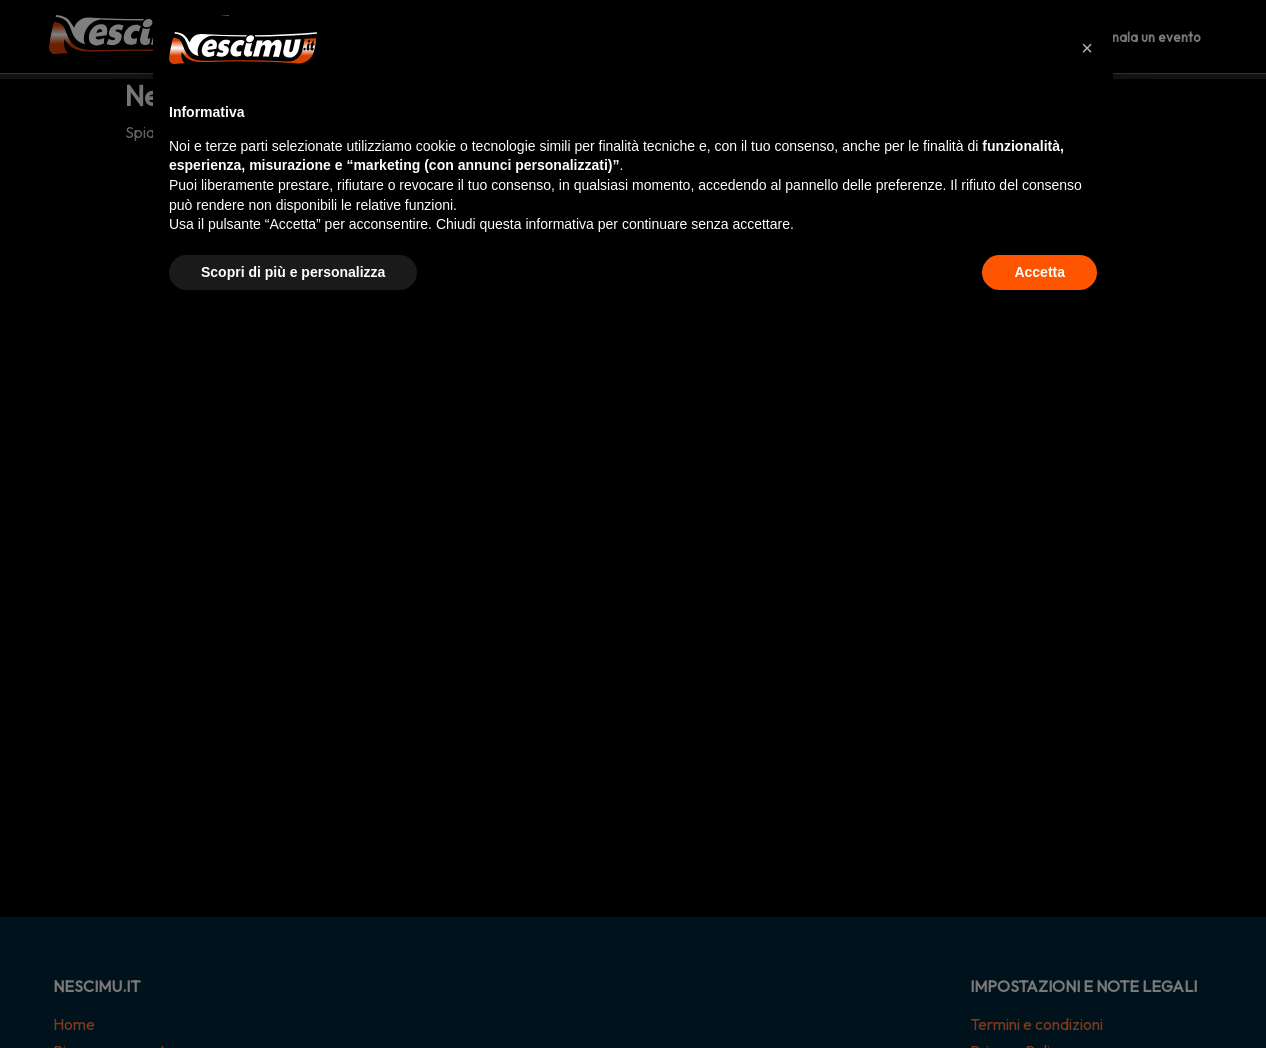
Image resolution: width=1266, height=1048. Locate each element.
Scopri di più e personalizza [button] (293, 272)
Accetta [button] (1039, 272)
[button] (1087, 48)
